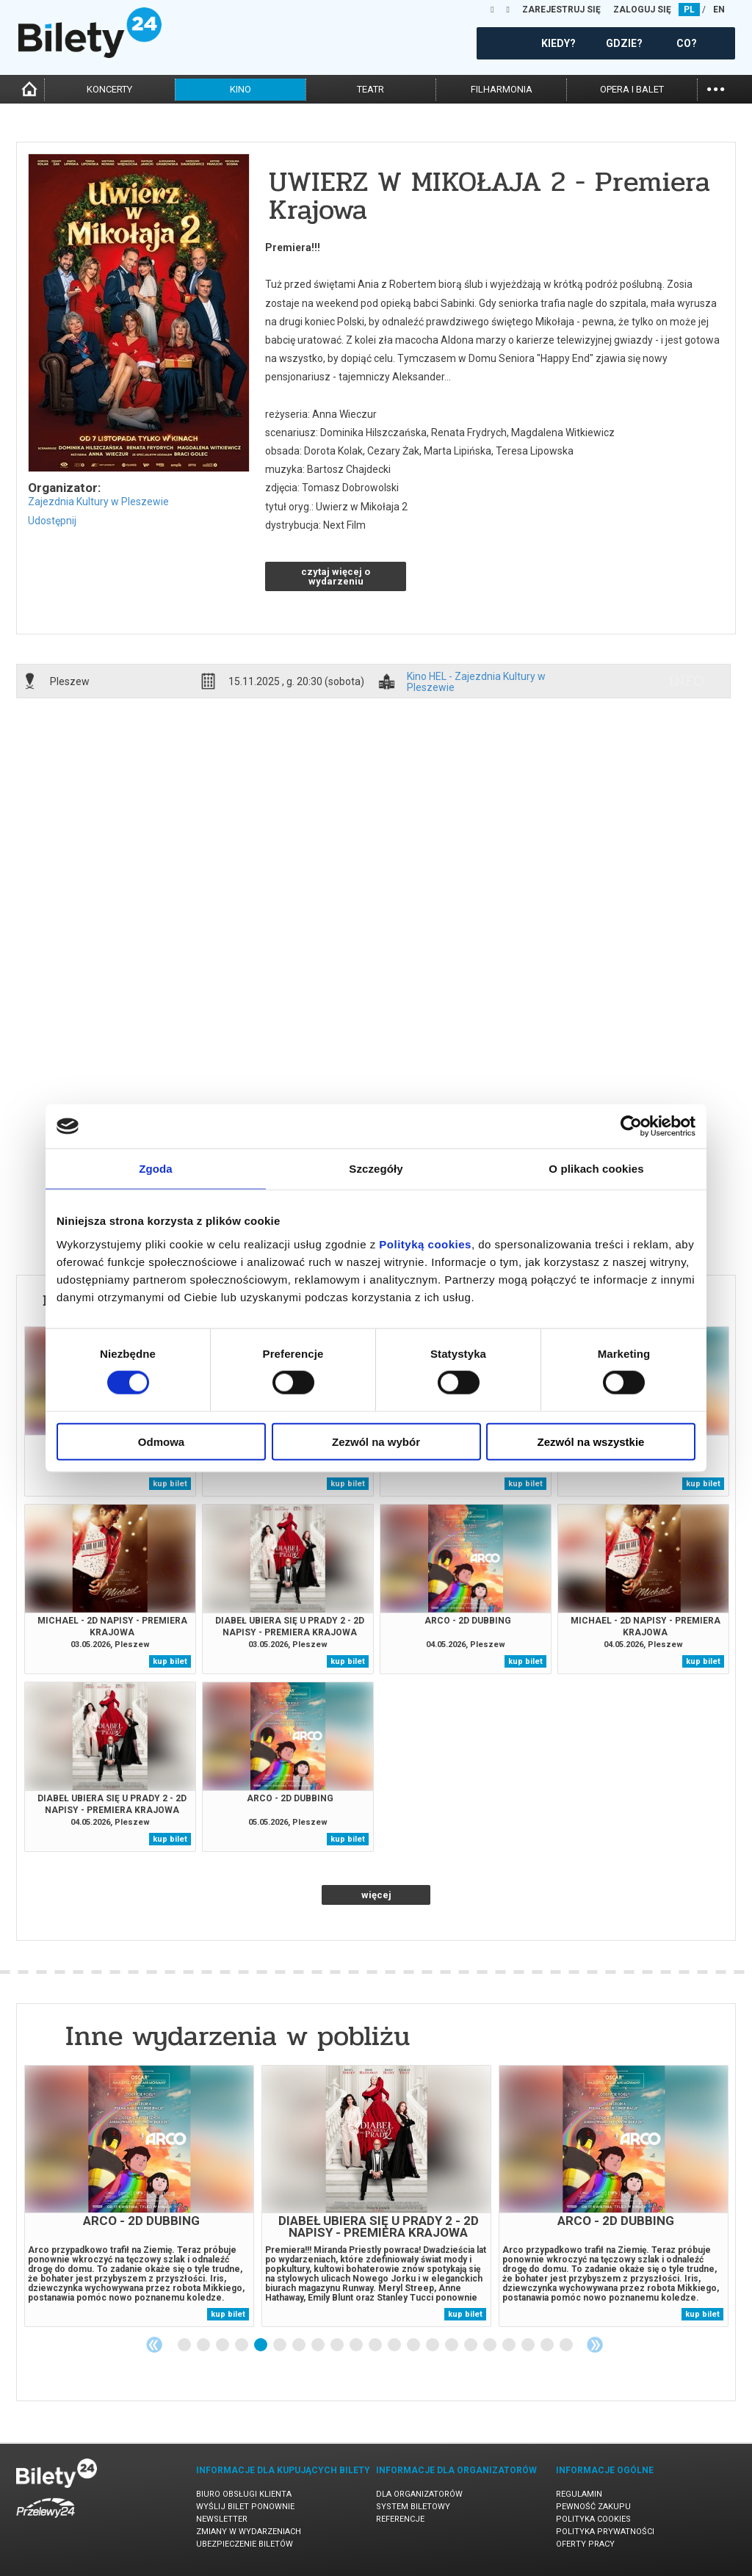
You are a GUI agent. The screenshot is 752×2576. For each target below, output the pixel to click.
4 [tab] (242, 2345)
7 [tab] (299, 2345)
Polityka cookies (593, 2519)
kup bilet (170, 1483)
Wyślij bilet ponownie (245, 2506)
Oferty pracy (585, 2544)
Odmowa (161, 1441)
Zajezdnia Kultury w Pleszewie (98, 501)
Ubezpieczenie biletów (244, 2544)
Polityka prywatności (605, 2531)
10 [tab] (357, 2345)
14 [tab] (433, 2345)
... (716, 88)
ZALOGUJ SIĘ (642, 9)
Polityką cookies (425, 1243)
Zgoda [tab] (156, 1168)
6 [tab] (280, 2345)
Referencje (400, 2519)
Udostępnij (52, 521)
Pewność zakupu (593, 2506)
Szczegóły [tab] (375, 1168)
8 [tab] (318, 2345)
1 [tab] (185, 2345)
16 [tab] (471, 2345)
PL (689, 9)
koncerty (109, 89)
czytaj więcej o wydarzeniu (335, 576)
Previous (154, 2345)
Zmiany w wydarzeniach (248, 2531)
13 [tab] (414, 2345)
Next (595, 2345)
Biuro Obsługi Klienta (244, 2494)
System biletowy (413, 2506)
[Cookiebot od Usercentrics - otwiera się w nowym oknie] (631, 1126)
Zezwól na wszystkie (591, 1441)
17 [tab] (490, 2345)
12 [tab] (395, 2345)
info (686, 680)
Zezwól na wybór (376, 1441)
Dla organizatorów (419, 2494)
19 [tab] (528, 2345)
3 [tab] (223, 2345)
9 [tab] (337, 2345)
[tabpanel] (139, 2196)
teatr (370, 89)
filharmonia (501, 89)
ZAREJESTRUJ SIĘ (561, 9)
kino (240, 89)
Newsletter (221, 2519)
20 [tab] (547, 2345)
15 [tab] (452, 2345)
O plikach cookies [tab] (596, 1168)
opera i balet (632, 89)
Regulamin (579, 2494)
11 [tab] (376, 2345)
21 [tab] (567, 2345)
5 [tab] (261, 2345)
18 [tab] (509, 2345)
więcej (376, 1894)
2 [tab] (204, 2345)
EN (719, 9)
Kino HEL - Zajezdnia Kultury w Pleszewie (476, 681)
